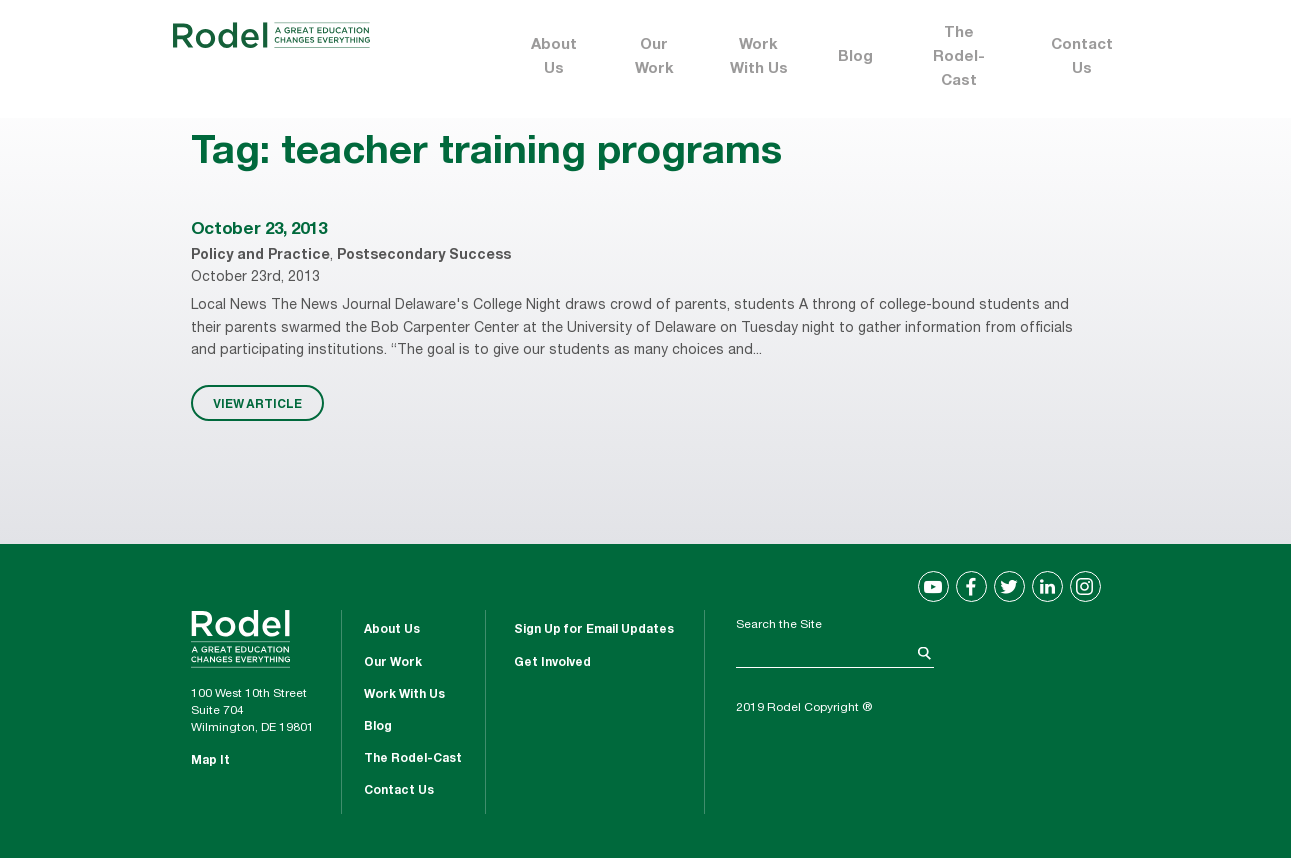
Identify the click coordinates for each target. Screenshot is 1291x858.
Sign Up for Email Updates (594, 630)
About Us (554, 57)
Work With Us (759, 57)
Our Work (654, 57)
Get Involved (552, 663)
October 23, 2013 (259, 230)
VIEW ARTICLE (257, 403)
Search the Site (779, 625)
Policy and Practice (260, 256)
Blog (855, 57)
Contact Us (1082, 57)
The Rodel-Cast (959, 57)
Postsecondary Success (424, 256)
